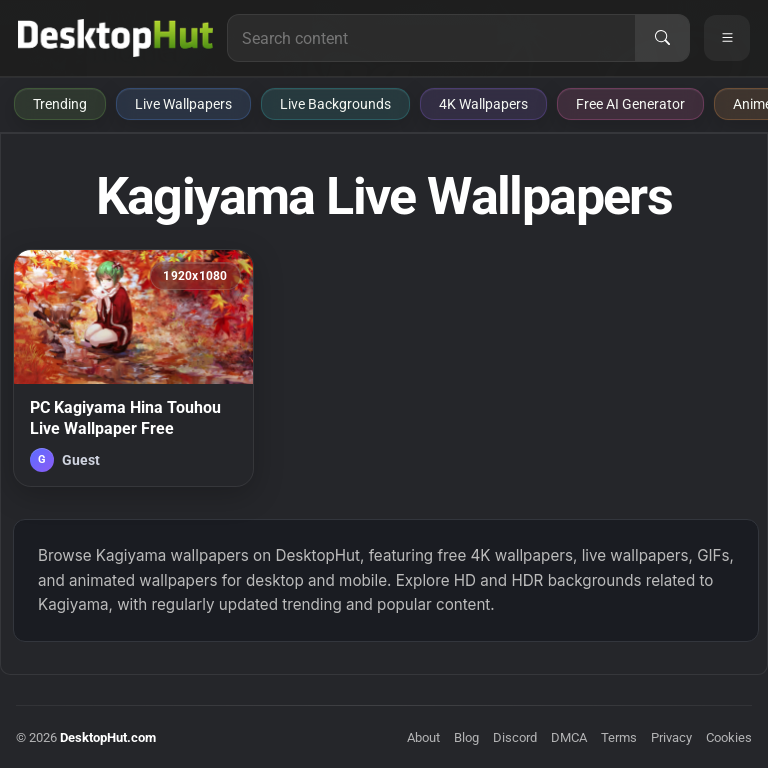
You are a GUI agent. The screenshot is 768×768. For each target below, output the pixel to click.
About (423, 737)
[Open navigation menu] (727, 38)
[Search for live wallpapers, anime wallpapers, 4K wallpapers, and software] (431, 38)
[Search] (662, 38)
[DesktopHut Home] (115, 38)
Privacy (671, 737)
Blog (466, 737)
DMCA (569, 737)
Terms (619, 737)
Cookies (729, 737)
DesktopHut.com (108, 737)
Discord (515, 737)
